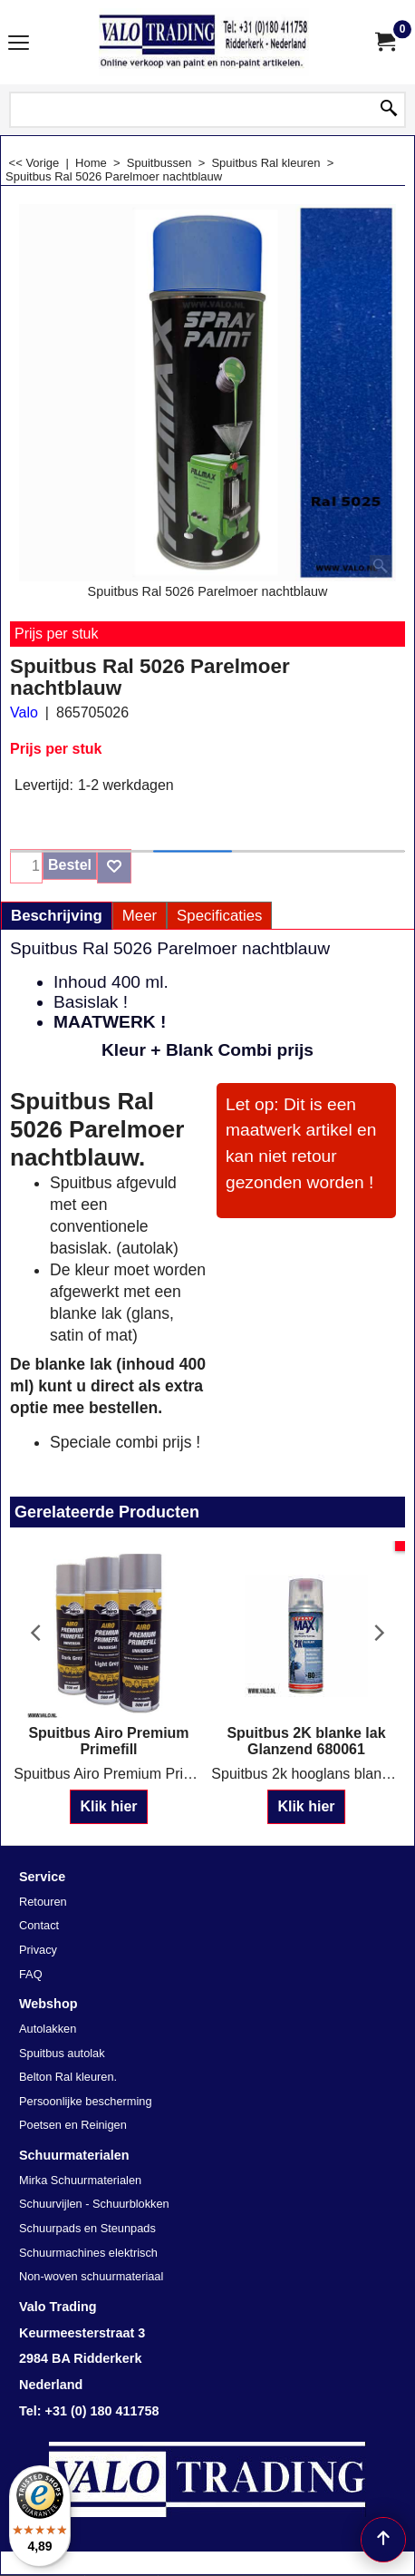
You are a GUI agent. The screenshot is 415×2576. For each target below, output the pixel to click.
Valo (24, 712)
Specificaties (219, 915)
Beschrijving (56, 915)
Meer (139, 915)
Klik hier (108, 1806)
